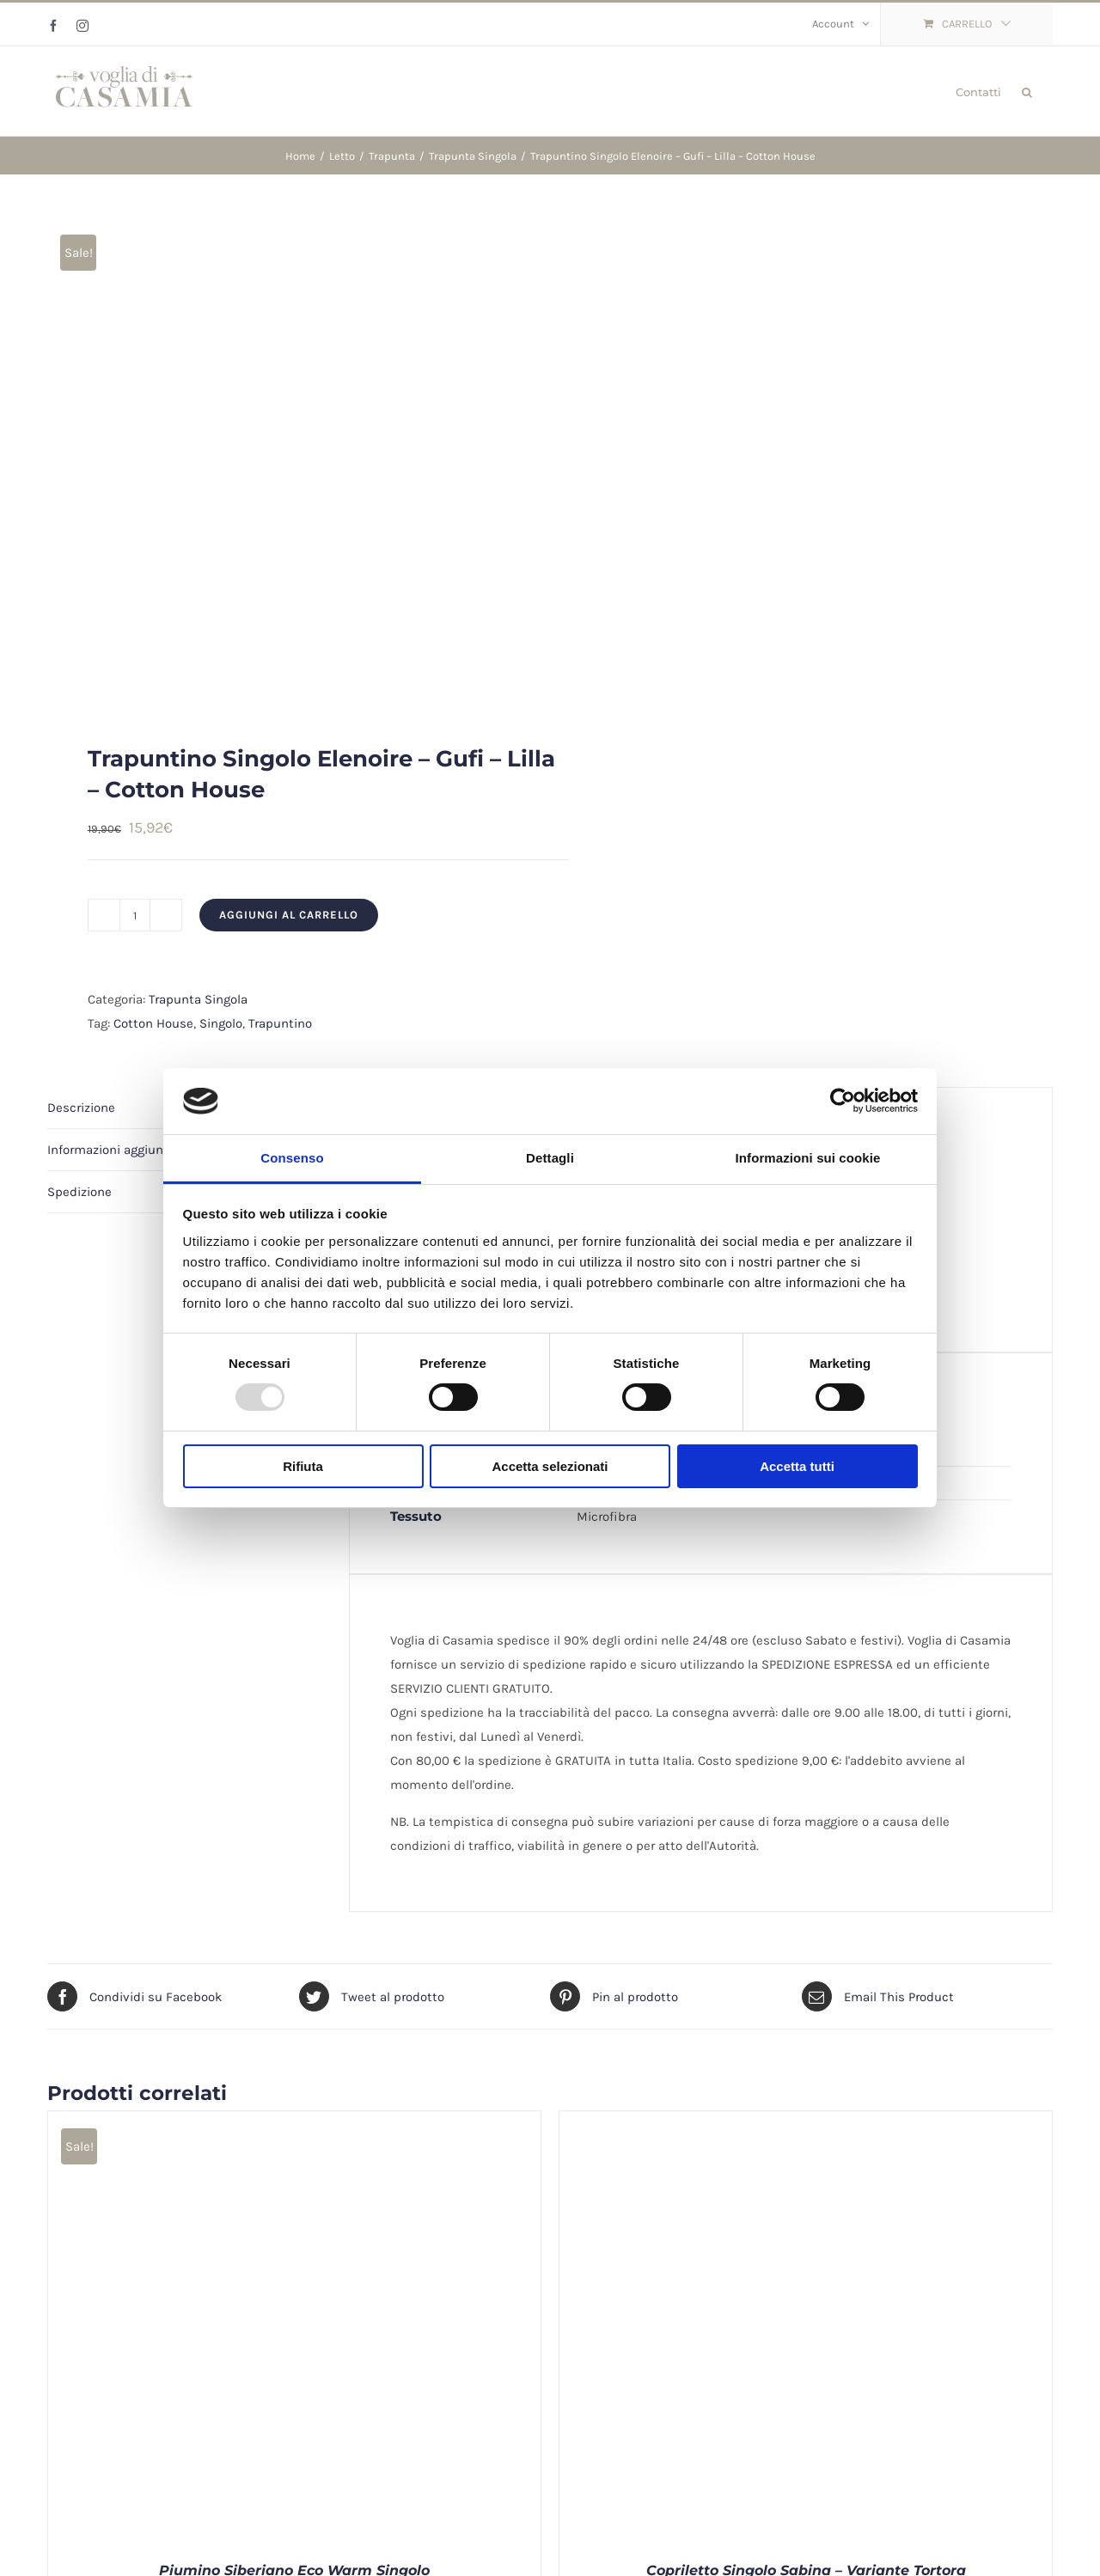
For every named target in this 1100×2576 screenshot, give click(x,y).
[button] (1027, 91)
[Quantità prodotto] (134, 915)
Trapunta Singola (198, 999)
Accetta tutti (797, 1466)
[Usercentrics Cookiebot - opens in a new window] (842, 1101)
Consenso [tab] (291, 1158)
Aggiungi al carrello (288, 914)
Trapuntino (280, 1023)
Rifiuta (303, 1466)
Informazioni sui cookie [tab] (808, 1158)
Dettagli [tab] (550, 1158)
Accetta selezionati (550, 1466)
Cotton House (153, 1023)
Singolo (220, 1023)
